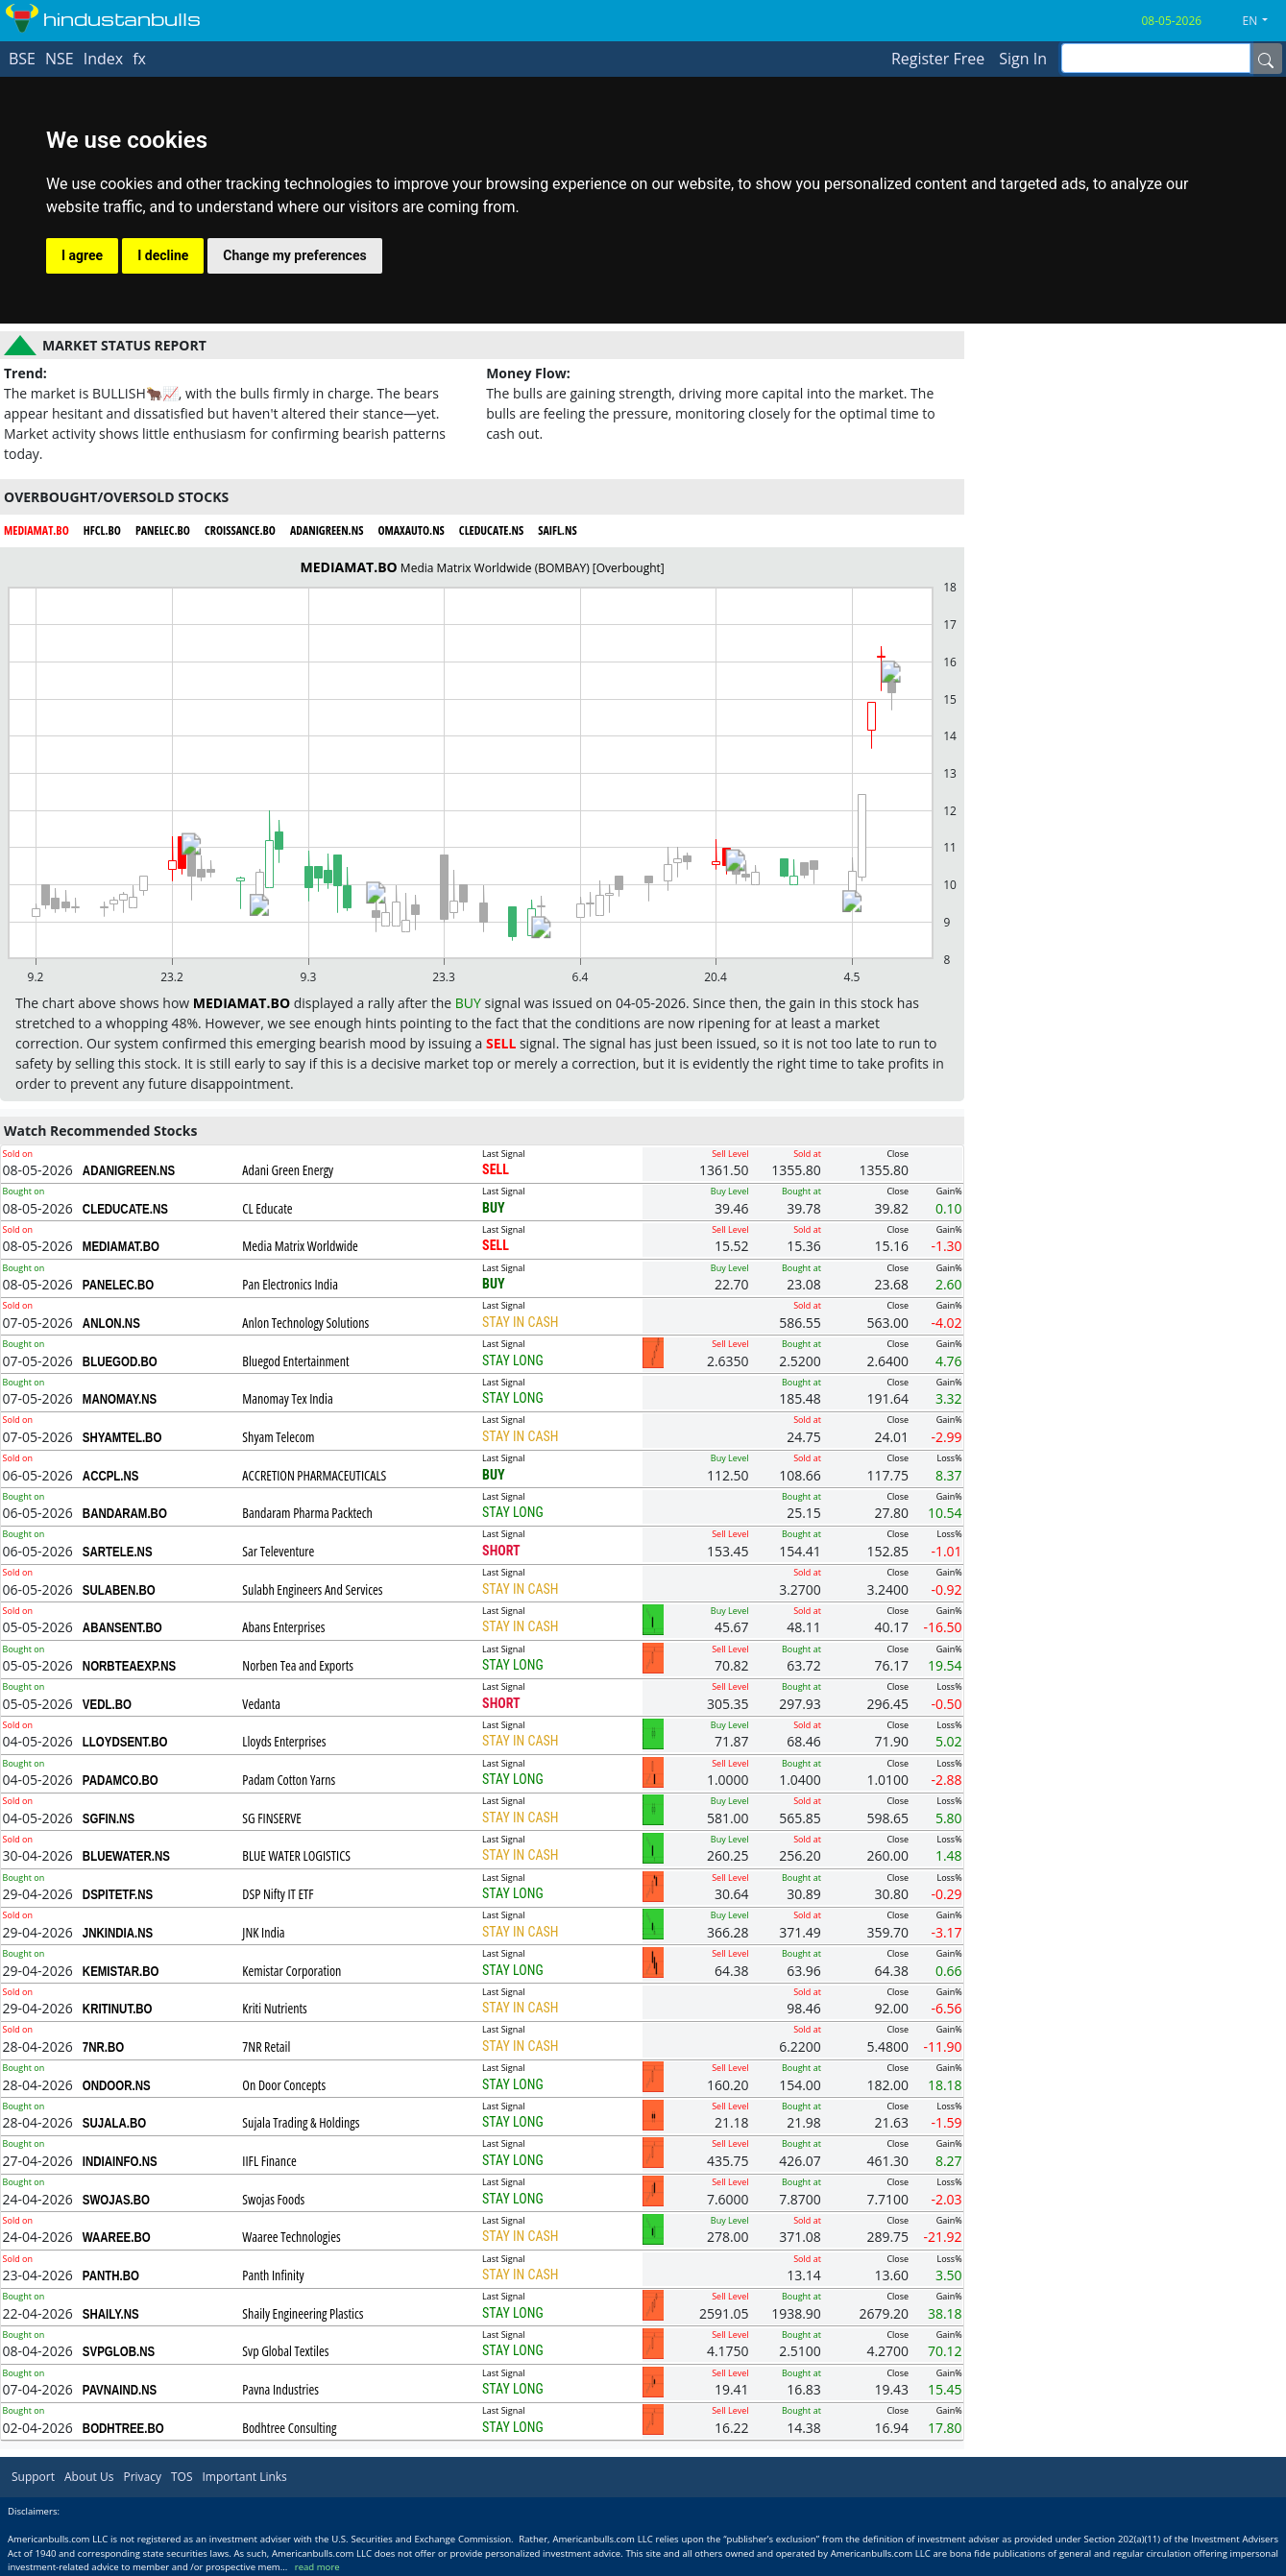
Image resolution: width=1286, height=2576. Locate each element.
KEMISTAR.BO (121, 1971)
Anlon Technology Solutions (305, 1322)
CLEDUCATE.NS (125, 1208)
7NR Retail (266, 2046)
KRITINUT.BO (118, 2008)
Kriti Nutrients (274, 2008)
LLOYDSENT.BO (125, 1741)
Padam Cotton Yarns (288, 1779)
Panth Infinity (272, 2275)
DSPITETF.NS (118, 1894)
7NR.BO (103, 2047)
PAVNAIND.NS (120, 2389)
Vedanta (261, 1704)
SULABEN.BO (119, 1590)
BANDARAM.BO (125, 1513)
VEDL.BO (107, 1704)
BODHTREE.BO (123, 2428)
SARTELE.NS (118, 1551)
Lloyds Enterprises (284, 1741)
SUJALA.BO (114, 2123)
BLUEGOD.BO (120, 1361)
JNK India (263, 1932)
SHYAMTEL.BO (122, 1437)
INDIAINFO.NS (120, 2161)
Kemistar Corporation (291, 1971)
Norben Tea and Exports (297, 1665)
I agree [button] (82, 255)
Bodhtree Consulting (289, 2428)
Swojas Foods (273, 2199)
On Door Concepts (284, 2085)
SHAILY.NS (111, 2314)
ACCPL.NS (111, 1475)
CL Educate (267, 1208)
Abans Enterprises (283, 1627)
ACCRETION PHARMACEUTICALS (314, 1475)
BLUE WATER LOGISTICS (296, 1855)
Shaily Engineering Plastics (302, 2313)
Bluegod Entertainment (295, 1361)
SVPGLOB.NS (119, 2351)
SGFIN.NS (108, 1818)
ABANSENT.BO (122, 1627)
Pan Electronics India (290, 1284)
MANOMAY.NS (120, 1399)
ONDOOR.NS (117, 2085)
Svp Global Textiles (285, 2351)
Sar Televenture (278, 1551)
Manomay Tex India (287, 1398)
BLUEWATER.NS (126, 1856)
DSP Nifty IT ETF (277, 1894)
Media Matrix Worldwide (299, 1246)
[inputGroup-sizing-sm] (1155, 58)
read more (317, 2567)
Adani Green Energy (287, 1170)
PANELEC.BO (118, 1284)
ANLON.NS (111, 1323)
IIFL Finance (269, 2161)
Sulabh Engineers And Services (312, 1589)
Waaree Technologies (291, 2236)
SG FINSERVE (272, 1818)
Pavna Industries (280, 2389)
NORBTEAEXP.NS (129, 1665)
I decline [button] (162, 255)
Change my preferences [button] (294, 255)
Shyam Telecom (278, 1437)
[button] (1263, 21)
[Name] (1266, 58)
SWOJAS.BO (116, 2199)
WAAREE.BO (117, 2237)
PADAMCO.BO (120, 1780)
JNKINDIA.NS (118, 1932)
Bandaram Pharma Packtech (307, 1513)
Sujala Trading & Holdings (300, 2122)
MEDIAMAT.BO (121, 1246)
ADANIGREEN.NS (129, 1170)
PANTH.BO (111, 2275)
